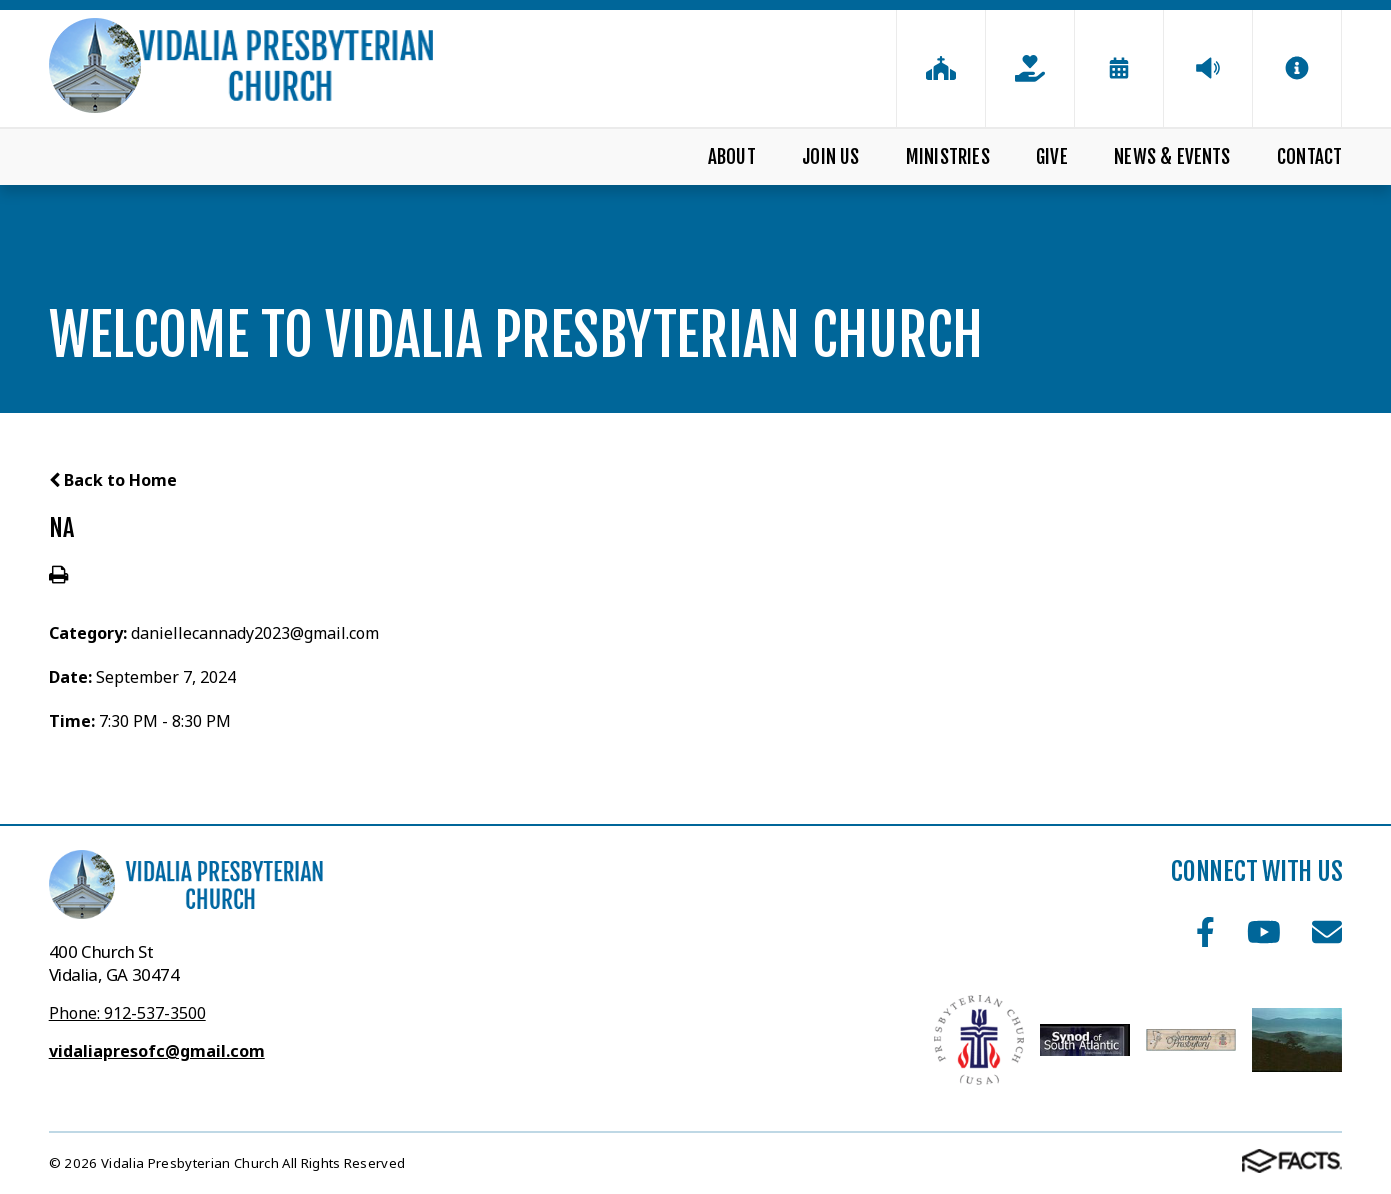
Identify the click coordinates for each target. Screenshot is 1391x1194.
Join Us (830, 157)
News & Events (1172, 157)
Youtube (1264, 932)
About (732, 157)
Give (1052, 157)
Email (1327, 932)
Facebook (1205, 932)
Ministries (948, 157)
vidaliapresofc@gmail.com (157, 1051)
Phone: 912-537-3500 (127, 1013)
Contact (1309, 157)
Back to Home (113, 480)
